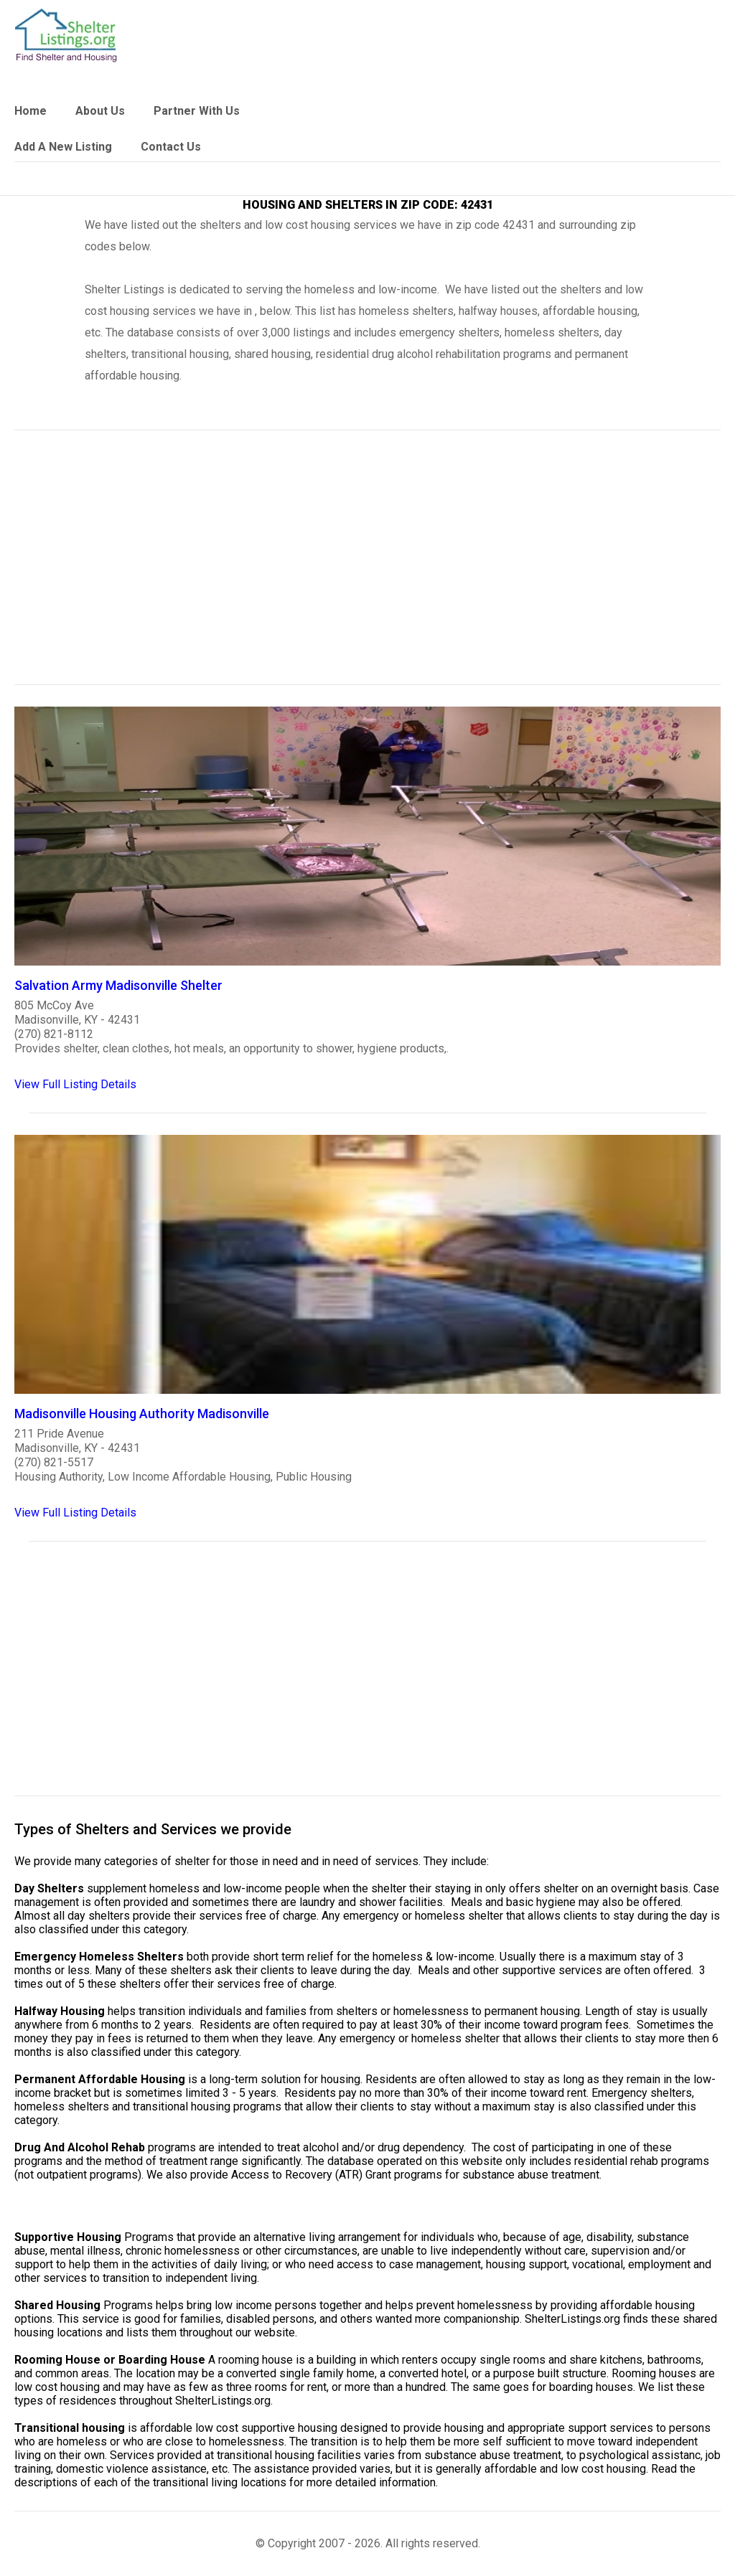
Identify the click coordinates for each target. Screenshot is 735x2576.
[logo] (66, 35)
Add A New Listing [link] (63, 147)
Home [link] (30, 111)
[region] (367, 566)
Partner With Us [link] (197, 111)
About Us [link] (100, 111)
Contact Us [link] (171, 147)
